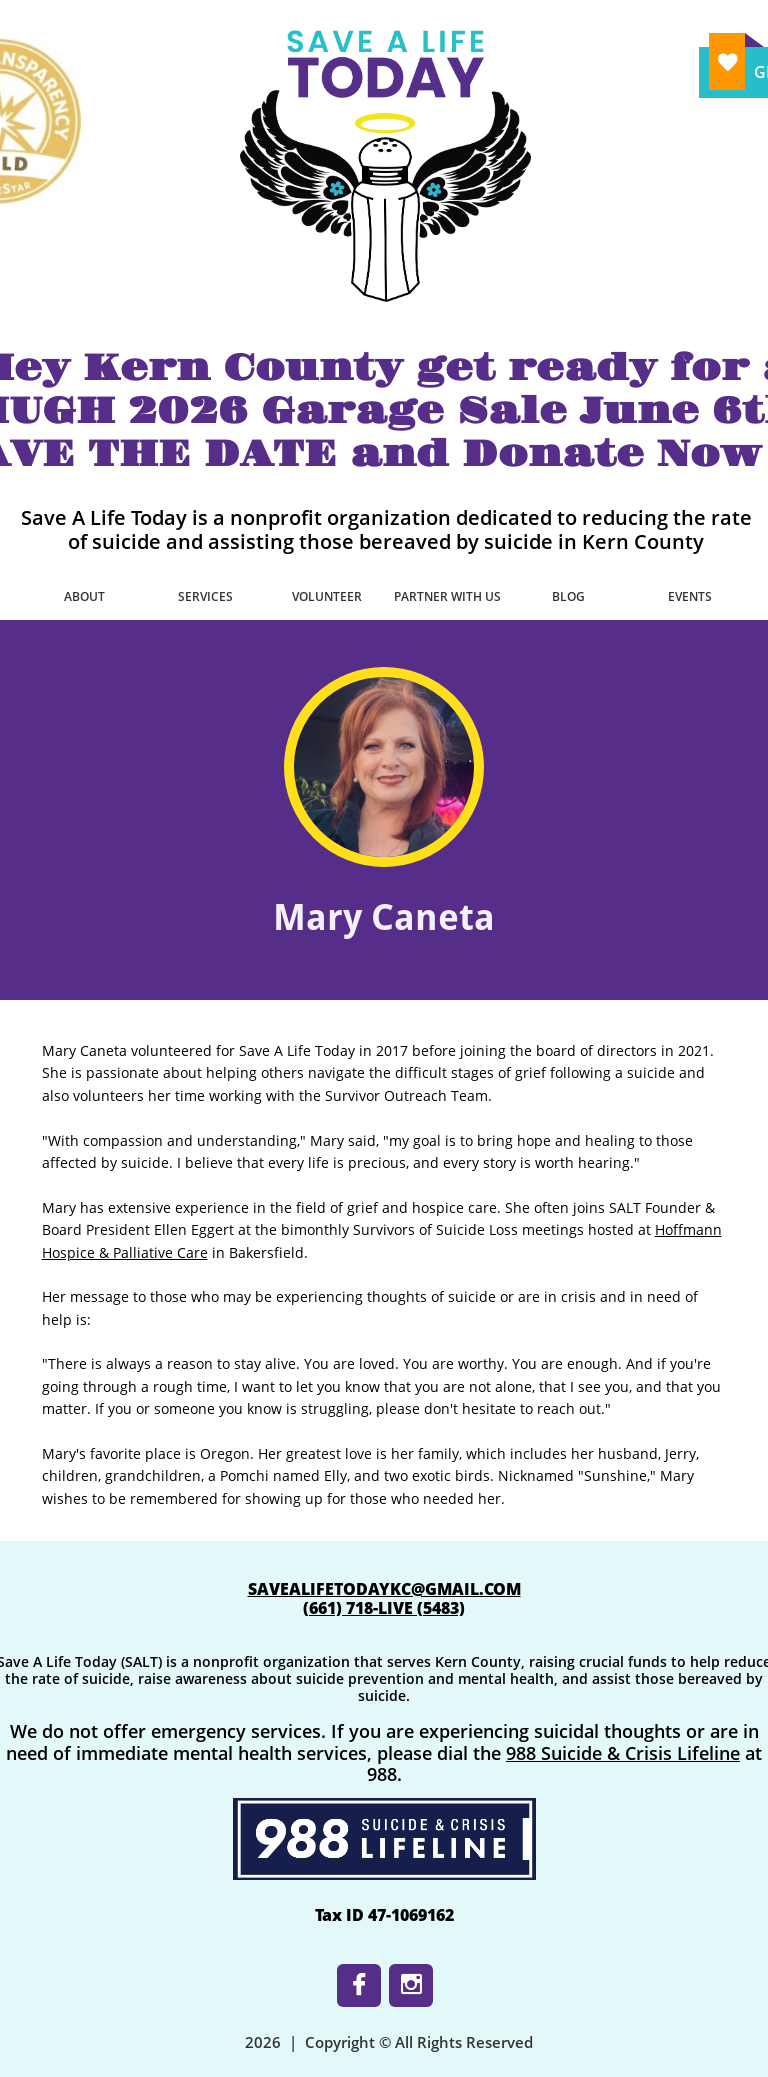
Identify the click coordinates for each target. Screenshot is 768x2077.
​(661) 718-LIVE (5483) (384, 1608)
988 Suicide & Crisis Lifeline (623, 1753)
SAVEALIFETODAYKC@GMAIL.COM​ (384, 1589)
